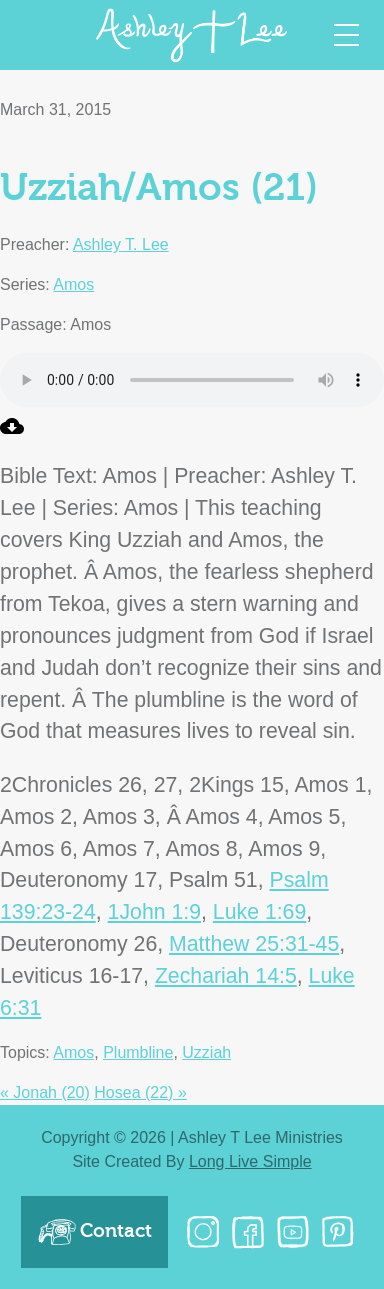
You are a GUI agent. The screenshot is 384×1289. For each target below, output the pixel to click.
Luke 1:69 (259, 912)
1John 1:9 (154, 912)
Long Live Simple (250, 1161)
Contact (94, 1232)
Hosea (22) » (140, 1092)
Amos (73, 284)
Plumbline (138, 1052)
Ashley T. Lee (121, 244)
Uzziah (206, 1052)
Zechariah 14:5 (226, 976)
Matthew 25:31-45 (254, 944)
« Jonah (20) (45, 1092)
